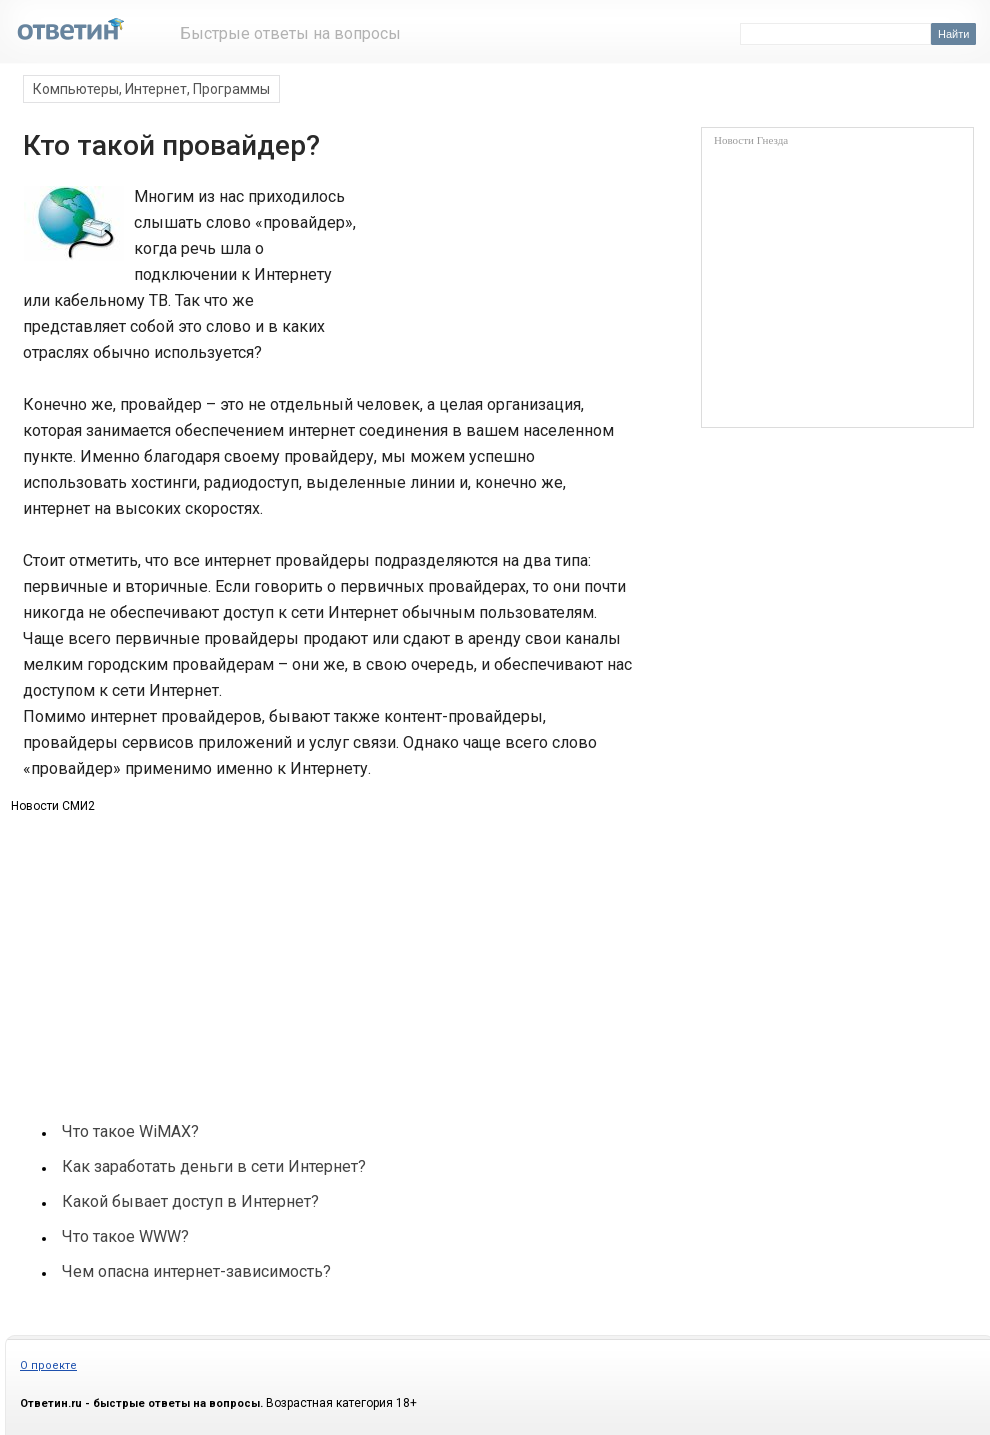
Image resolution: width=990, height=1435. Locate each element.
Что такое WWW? (125, 1236)
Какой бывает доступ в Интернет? (190, 1201)
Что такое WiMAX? (130, 1131)
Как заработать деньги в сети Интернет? (214, 1166)
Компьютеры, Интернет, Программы (151, 89)
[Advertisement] (171, 948)
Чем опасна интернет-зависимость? (196, 1271)
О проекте (48, 1365)
